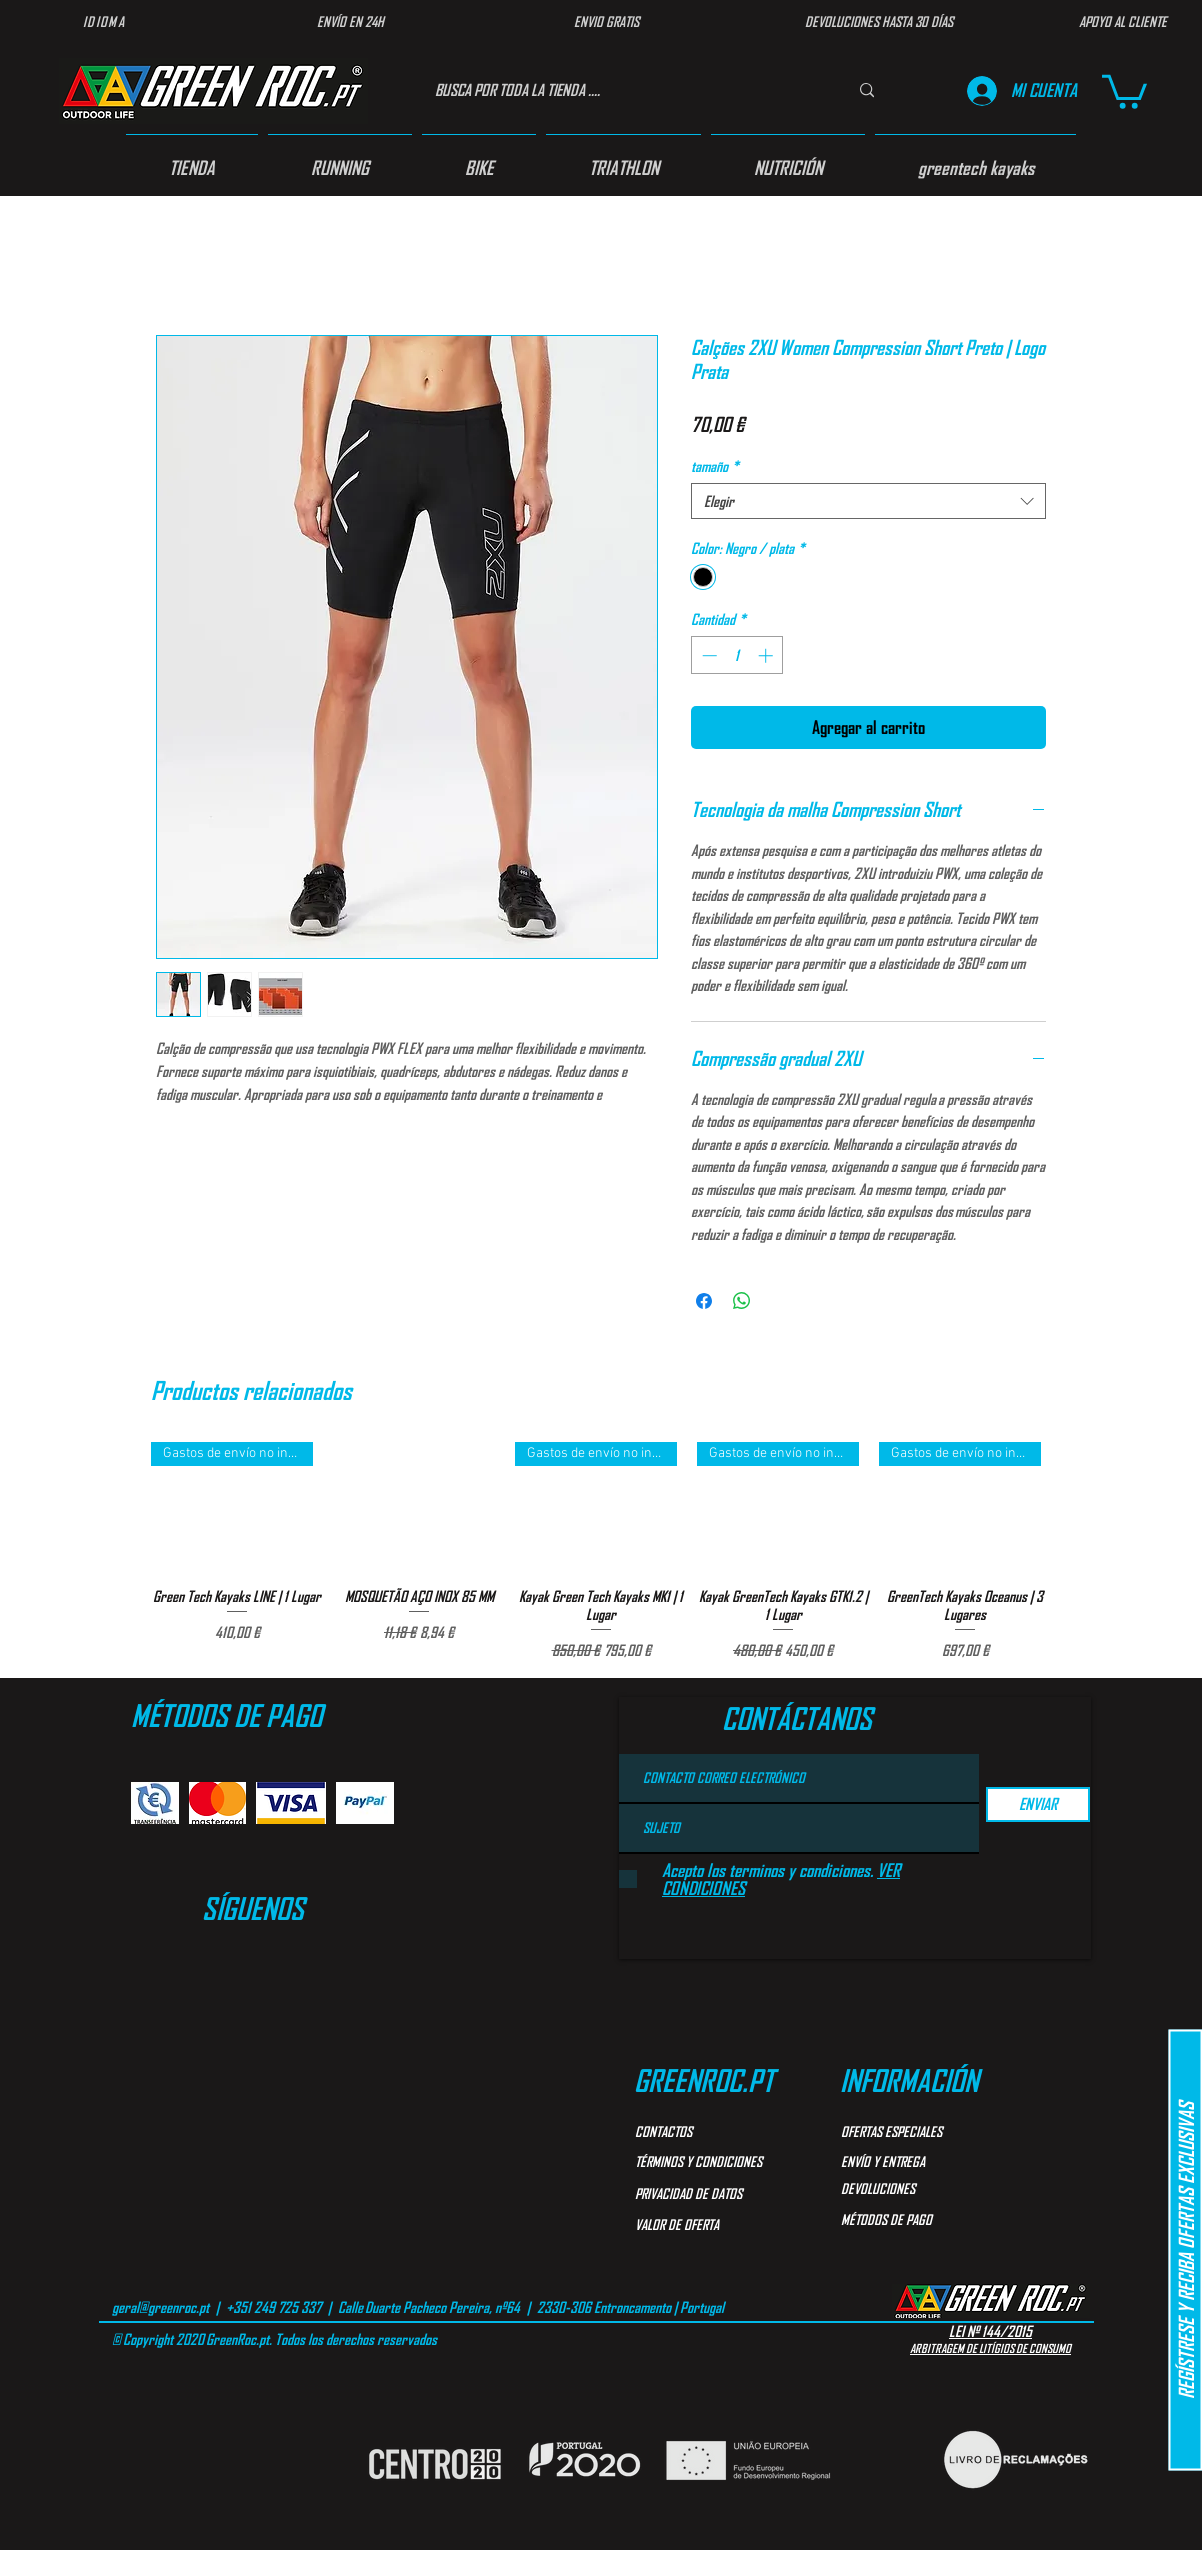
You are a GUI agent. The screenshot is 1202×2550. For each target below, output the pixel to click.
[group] (601, 1551)
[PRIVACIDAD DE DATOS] (718, 2194)
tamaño (715, 466)
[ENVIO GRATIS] (606, 22)
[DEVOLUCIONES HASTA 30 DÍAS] (879, 22)
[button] (1124, 90)
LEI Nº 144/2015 (990, 2331)
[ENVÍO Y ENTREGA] (913, 2162)
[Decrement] (707, 655)
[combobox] (868, 501)
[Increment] (767, 655)
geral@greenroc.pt (160, 2307)
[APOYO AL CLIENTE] (1123, 22)
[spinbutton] (737, 655)
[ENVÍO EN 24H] (350, 22)
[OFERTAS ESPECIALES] (913, 2132)
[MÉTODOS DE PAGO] (930, 2220)
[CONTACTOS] (707, 2132)
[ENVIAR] (1038, 1804)
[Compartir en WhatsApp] (742, 1301)
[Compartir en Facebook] (704, 1301)
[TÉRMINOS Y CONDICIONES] (712, 2162)
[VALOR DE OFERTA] (707, 2225)
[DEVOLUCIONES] (913, 2189)
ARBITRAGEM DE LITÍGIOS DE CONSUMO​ (990, 2348)
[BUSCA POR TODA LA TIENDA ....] (620, 90)
